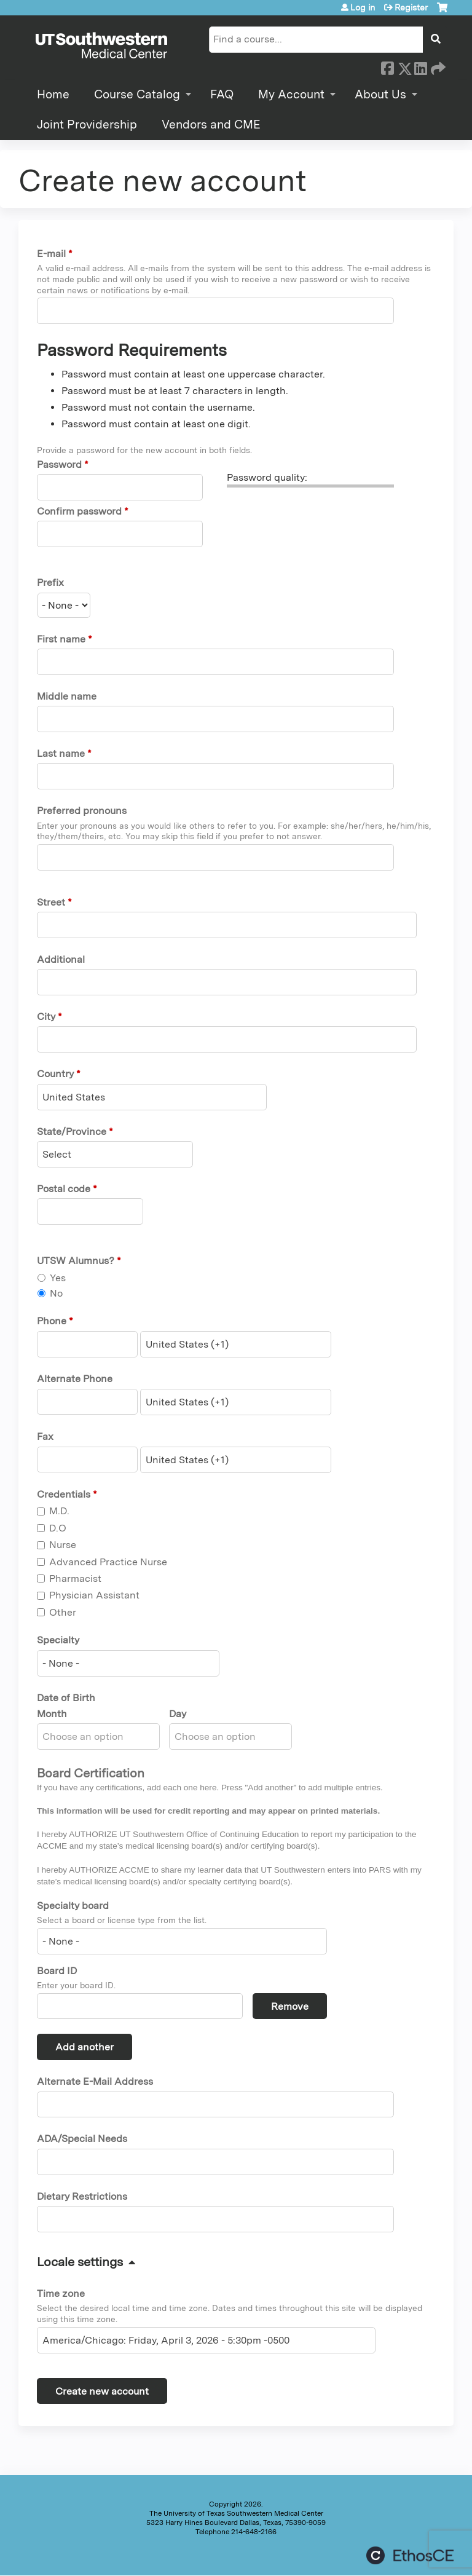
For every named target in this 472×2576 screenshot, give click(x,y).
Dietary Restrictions (82, 2196)
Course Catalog (137, 94)
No (56, 1293)
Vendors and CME (211, 124)
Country (55, 1074)
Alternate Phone (74, 1379)
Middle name (66, 696)
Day (177, 1714)
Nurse (62, 1545)
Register (411, 7)
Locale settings (80, 2261)
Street (51, 902)
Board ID (57, 1971)
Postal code (63, 1189)
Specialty (58, 1640)
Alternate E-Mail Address (95, 2081)
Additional (61, 959)
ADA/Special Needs (82, 2138)
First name (61, 639)
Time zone (61, 2293)
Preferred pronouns (82, 810)
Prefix (50, 582)
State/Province (71, 1131)
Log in (362, 7)
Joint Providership (87, 124)
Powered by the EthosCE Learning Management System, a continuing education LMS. (410, 2555)
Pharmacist (75, 1578)
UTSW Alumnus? (75, 1260)
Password (59, 464)
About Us (380, 94)
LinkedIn (420, 66)
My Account (291, 94)
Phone (51, 1321)
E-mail (51, 253)
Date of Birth (66, 1698)
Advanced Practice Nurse (108, 1562)
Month (52, 1714)
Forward (437, 66)
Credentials (63, 1494)
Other (62, 1612)
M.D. (59, 1511)
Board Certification (90, 1773)
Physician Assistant (94, 1595)
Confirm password (79, 511)
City (46, 1016)
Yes (58, 1278)
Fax (45, 1436)
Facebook (387, 66)
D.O (57, 1528)
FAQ (222, 94)
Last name (61, 753)
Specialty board (73, 1905)
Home (53, 94)
